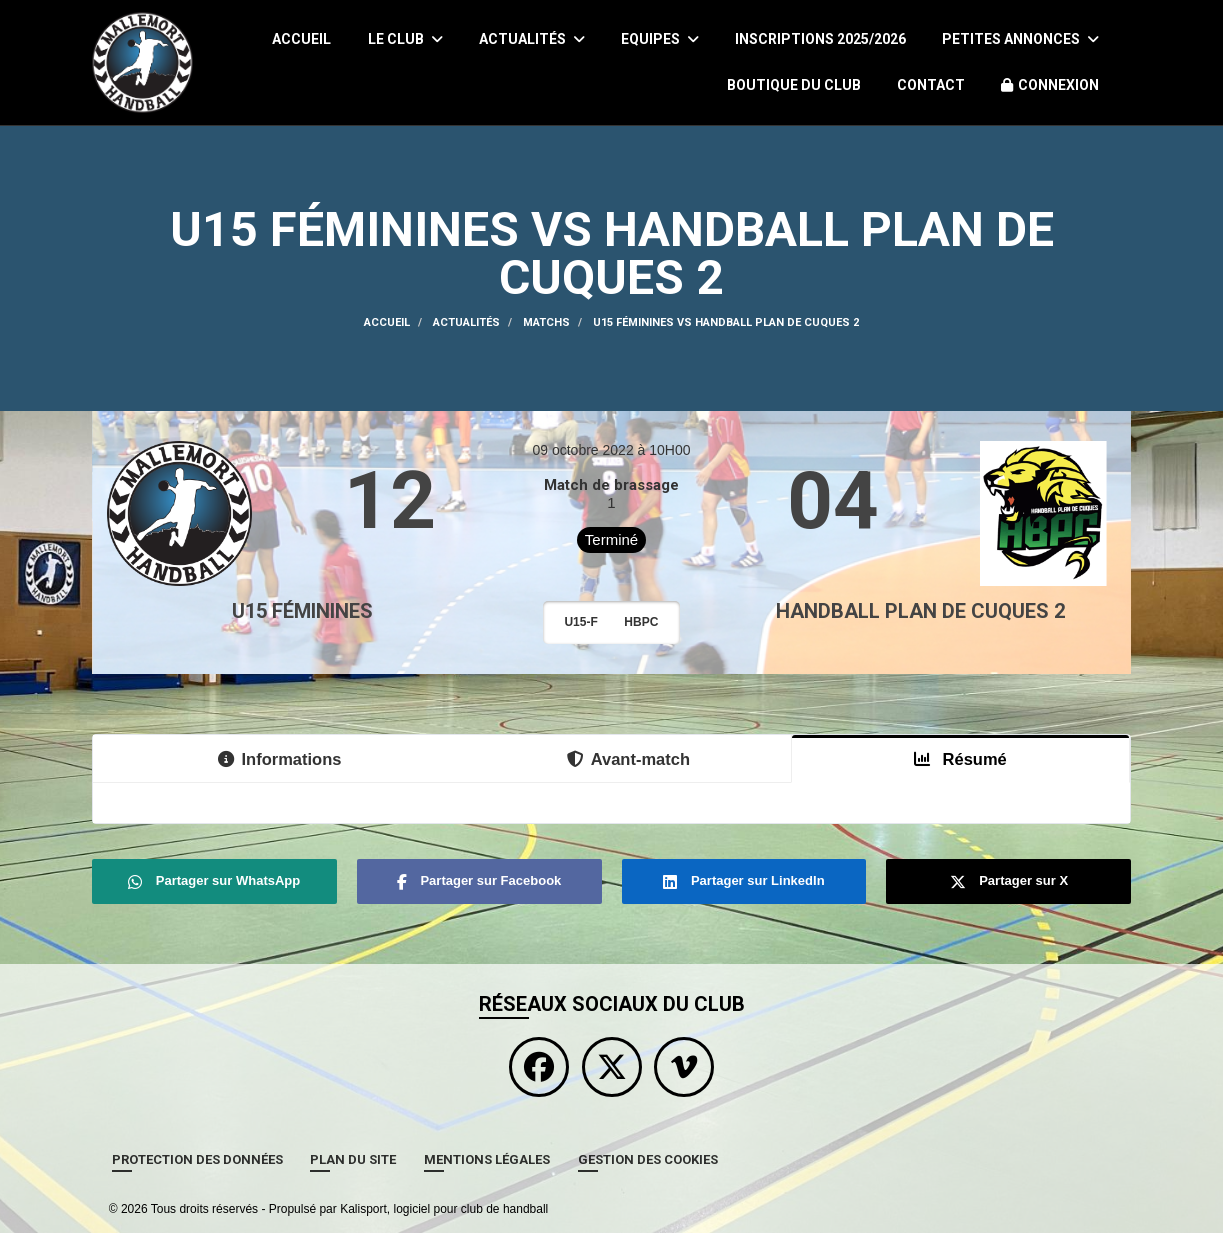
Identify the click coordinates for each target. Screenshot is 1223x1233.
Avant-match (628, 759)
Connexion (1050, 85)
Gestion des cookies (648, 1159)
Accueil (301, 39)
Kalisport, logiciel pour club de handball (444, 1209)
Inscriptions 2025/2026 (820, 39)
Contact (931, 85)
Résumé (960, 759)
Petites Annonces (1020, 39)
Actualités (532, 39)
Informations (280, 759)
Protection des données (197, 1159)
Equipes (660, 39)
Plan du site (353, 1159)
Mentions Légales (487, 1159)
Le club (405, 39)
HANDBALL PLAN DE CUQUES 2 (920, 611)
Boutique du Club (794, 85)
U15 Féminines (302, 611)
